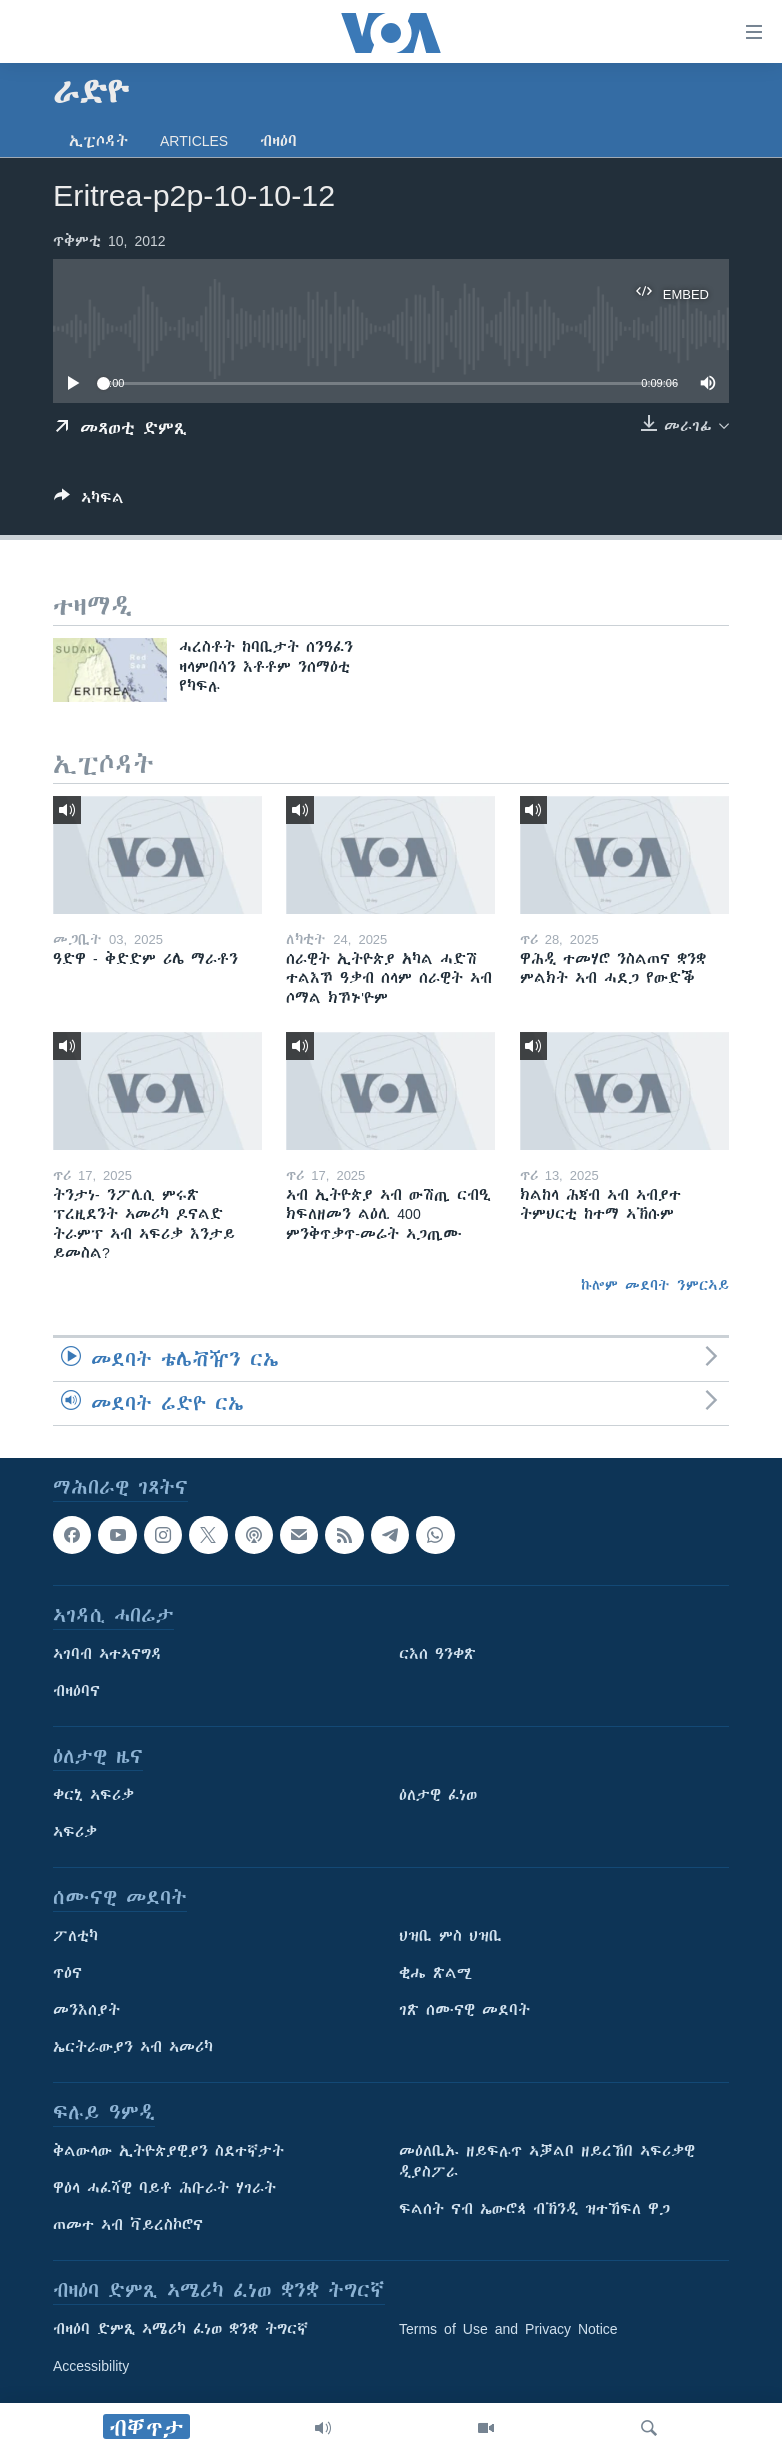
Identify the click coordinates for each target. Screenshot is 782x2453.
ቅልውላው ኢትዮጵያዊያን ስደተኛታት (168, 2151)
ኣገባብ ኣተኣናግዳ (107, 1654)
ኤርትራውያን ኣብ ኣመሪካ (133, 2047)
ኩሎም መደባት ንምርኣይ (655, 1285)
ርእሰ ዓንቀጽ (437, 1654)
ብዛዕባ (278, 141)
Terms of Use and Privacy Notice (508, 2329)
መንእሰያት (86, 2010)
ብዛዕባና (76, 1691)
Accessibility (91, 2366)
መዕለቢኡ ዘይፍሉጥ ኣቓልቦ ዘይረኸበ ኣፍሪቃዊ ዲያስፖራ (547, 2161)
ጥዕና (67, 1973)
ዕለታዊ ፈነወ (438, 1795)
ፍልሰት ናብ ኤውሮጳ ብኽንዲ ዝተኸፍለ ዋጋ (534, 2209)
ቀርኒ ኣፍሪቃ (93, 1795)
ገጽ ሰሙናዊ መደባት (464, 2010)
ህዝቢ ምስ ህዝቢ (450, 1936)
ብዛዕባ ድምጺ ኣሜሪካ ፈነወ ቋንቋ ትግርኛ (180, 2329)
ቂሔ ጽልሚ (435, 1973)
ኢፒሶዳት (98, 141)
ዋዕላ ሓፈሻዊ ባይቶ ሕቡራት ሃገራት (164, 2188)
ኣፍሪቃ (75, 1832)
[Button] (89, 501)
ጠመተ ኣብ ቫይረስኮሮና (128, 2225)
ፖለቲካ (75, 1936)
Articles (194, 141)
